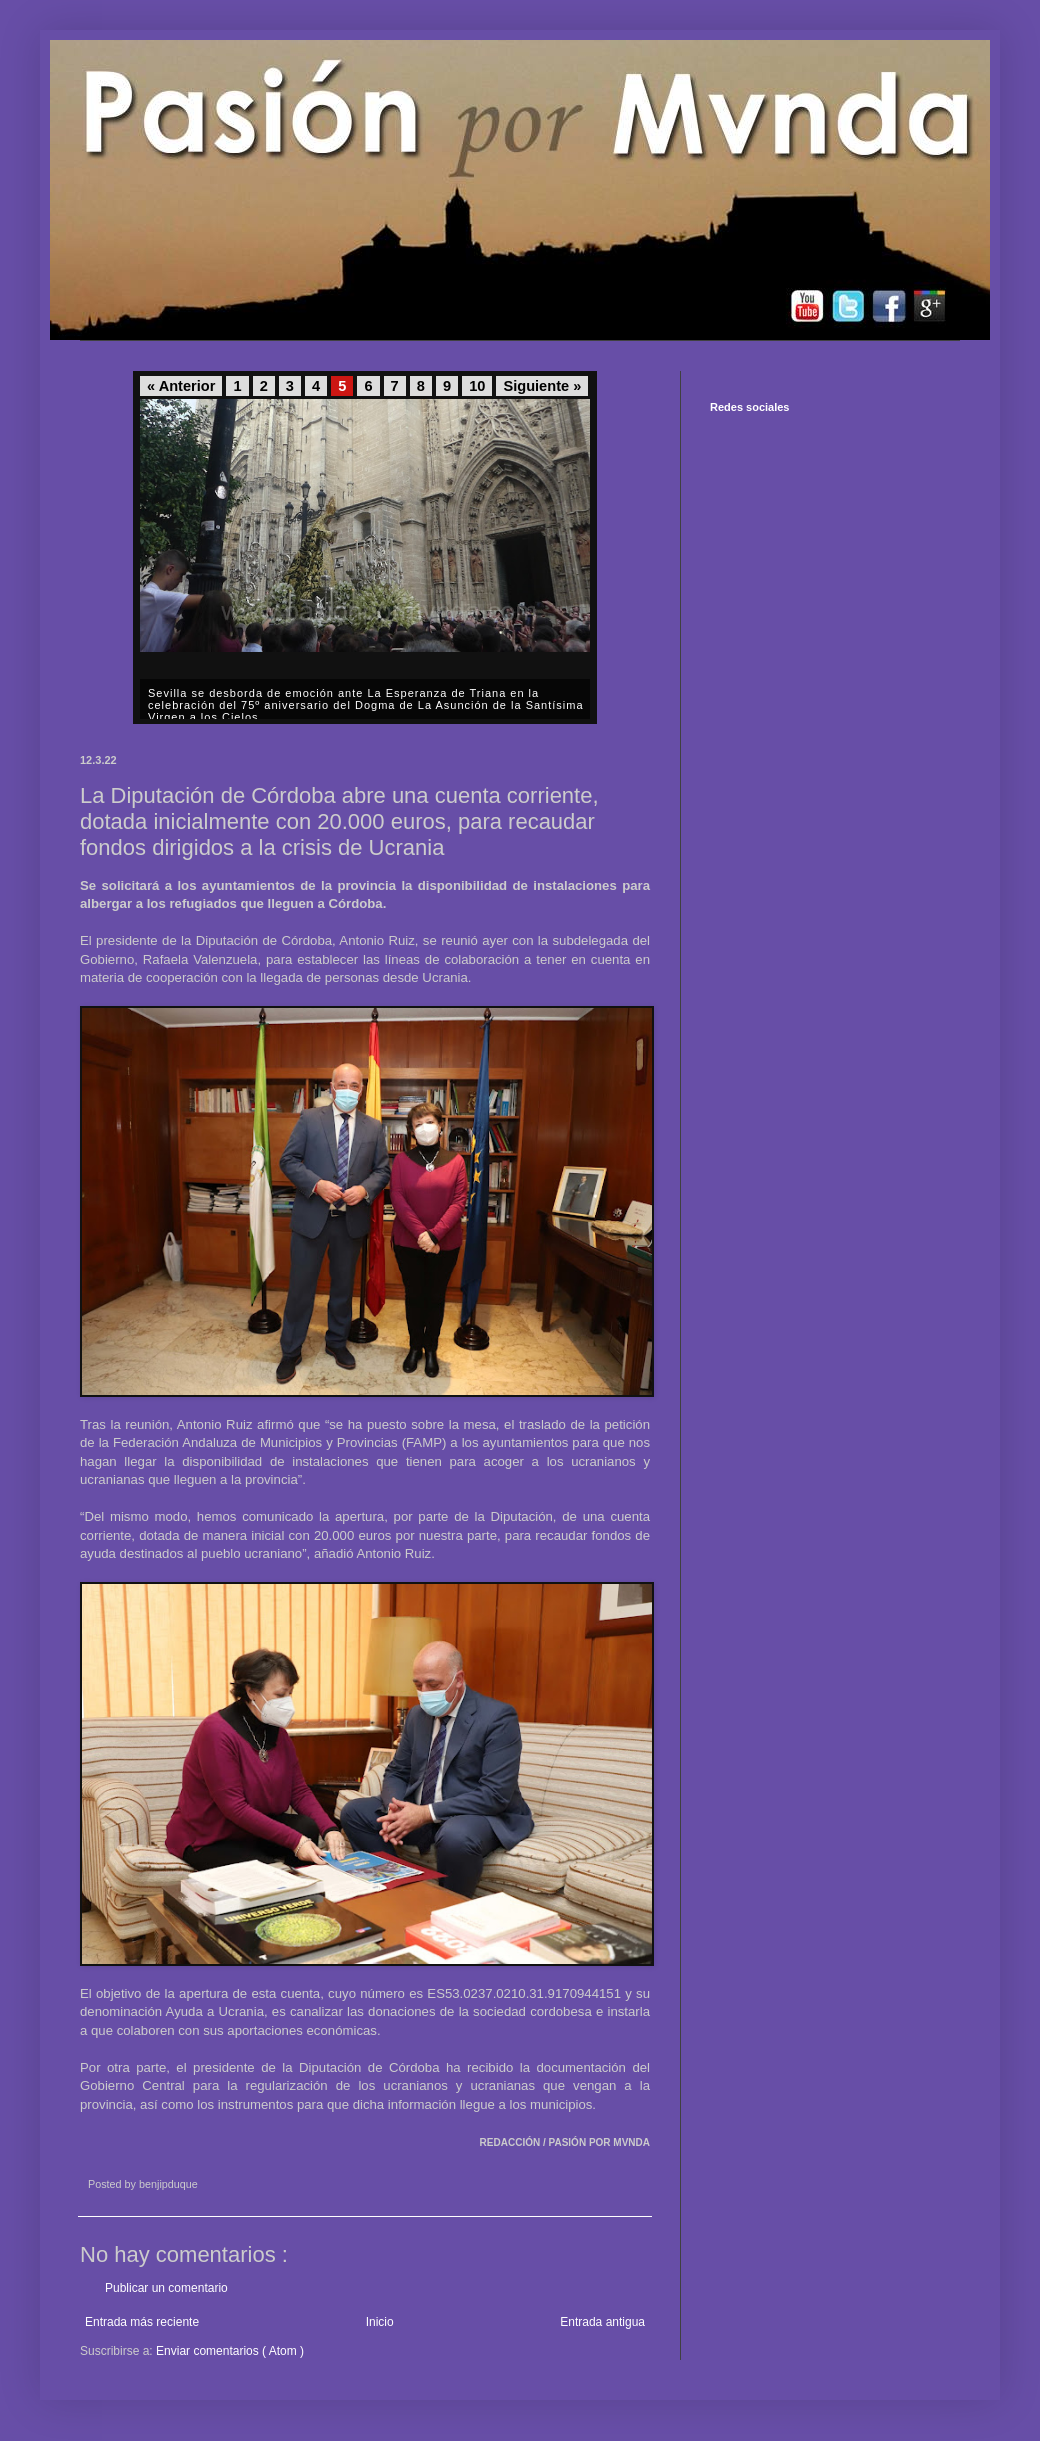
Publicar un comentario (166, 2288)
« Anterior (181, 386)
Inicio (380, 2322)
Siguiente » (542, 386)
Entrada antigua (602, 2322)
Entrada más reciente (142, 2322)
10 (477, 386)
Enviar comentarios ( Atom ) (230, 2351)
